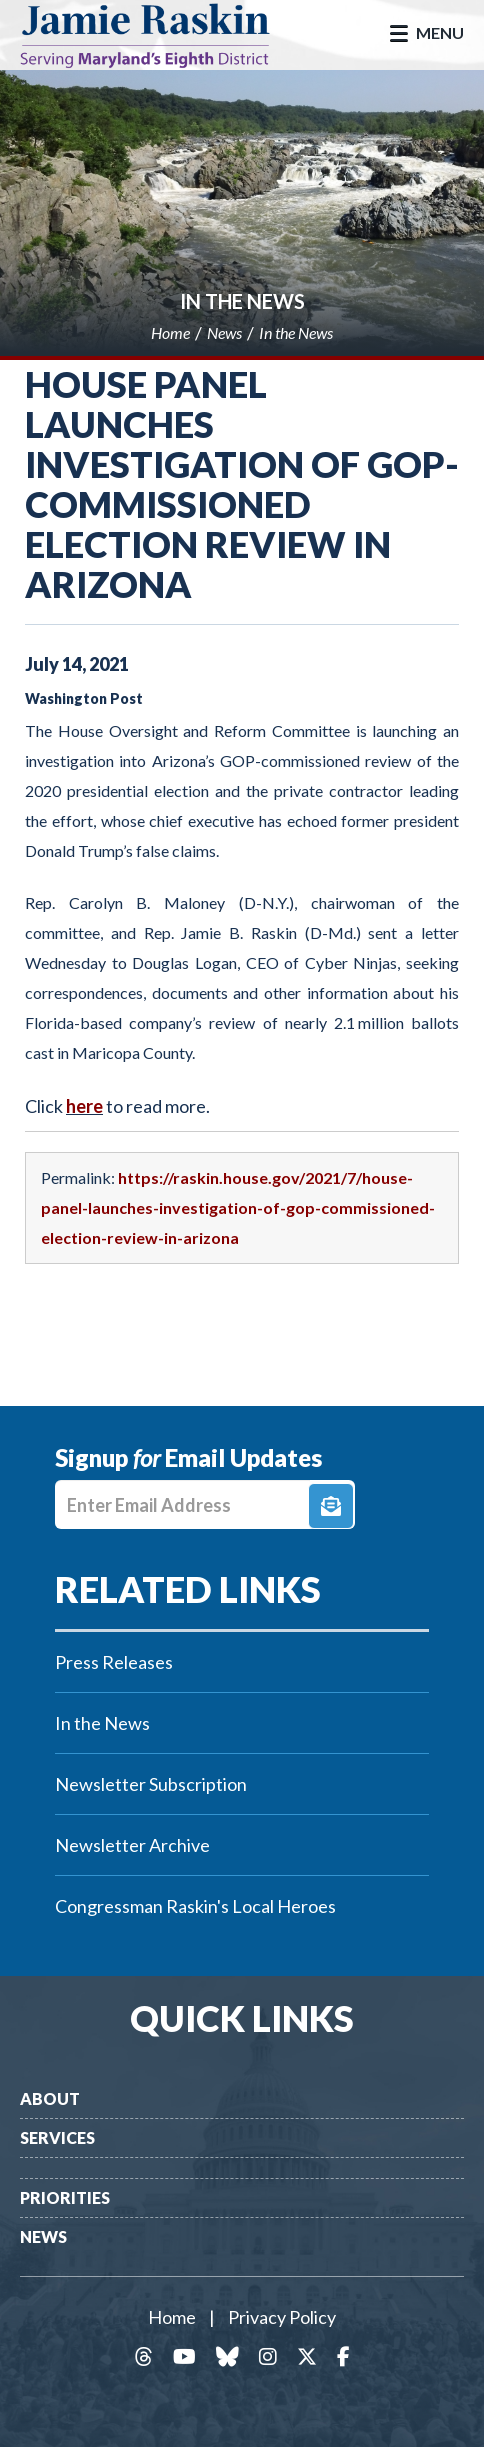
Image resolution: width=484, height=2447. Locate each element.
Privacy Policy (282, 2317)
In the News (242, 301)
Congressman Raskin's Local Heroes (195, 1906)
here (84, 1106)
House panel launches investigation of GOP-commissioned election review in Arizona (242, 484)
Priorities (65, 2197)
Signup (331, 1506)
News (43, 2236)
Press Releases (114, 1662)
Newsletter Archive (132, 1845)
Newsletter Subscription (151, 1784)
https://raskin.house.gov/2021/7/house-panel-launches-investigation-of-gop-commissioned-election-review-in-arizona (238, 1207)
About (50, 2098)
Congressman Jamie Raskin (160, 35)
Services (57, 2137)
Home (172, 2317)
